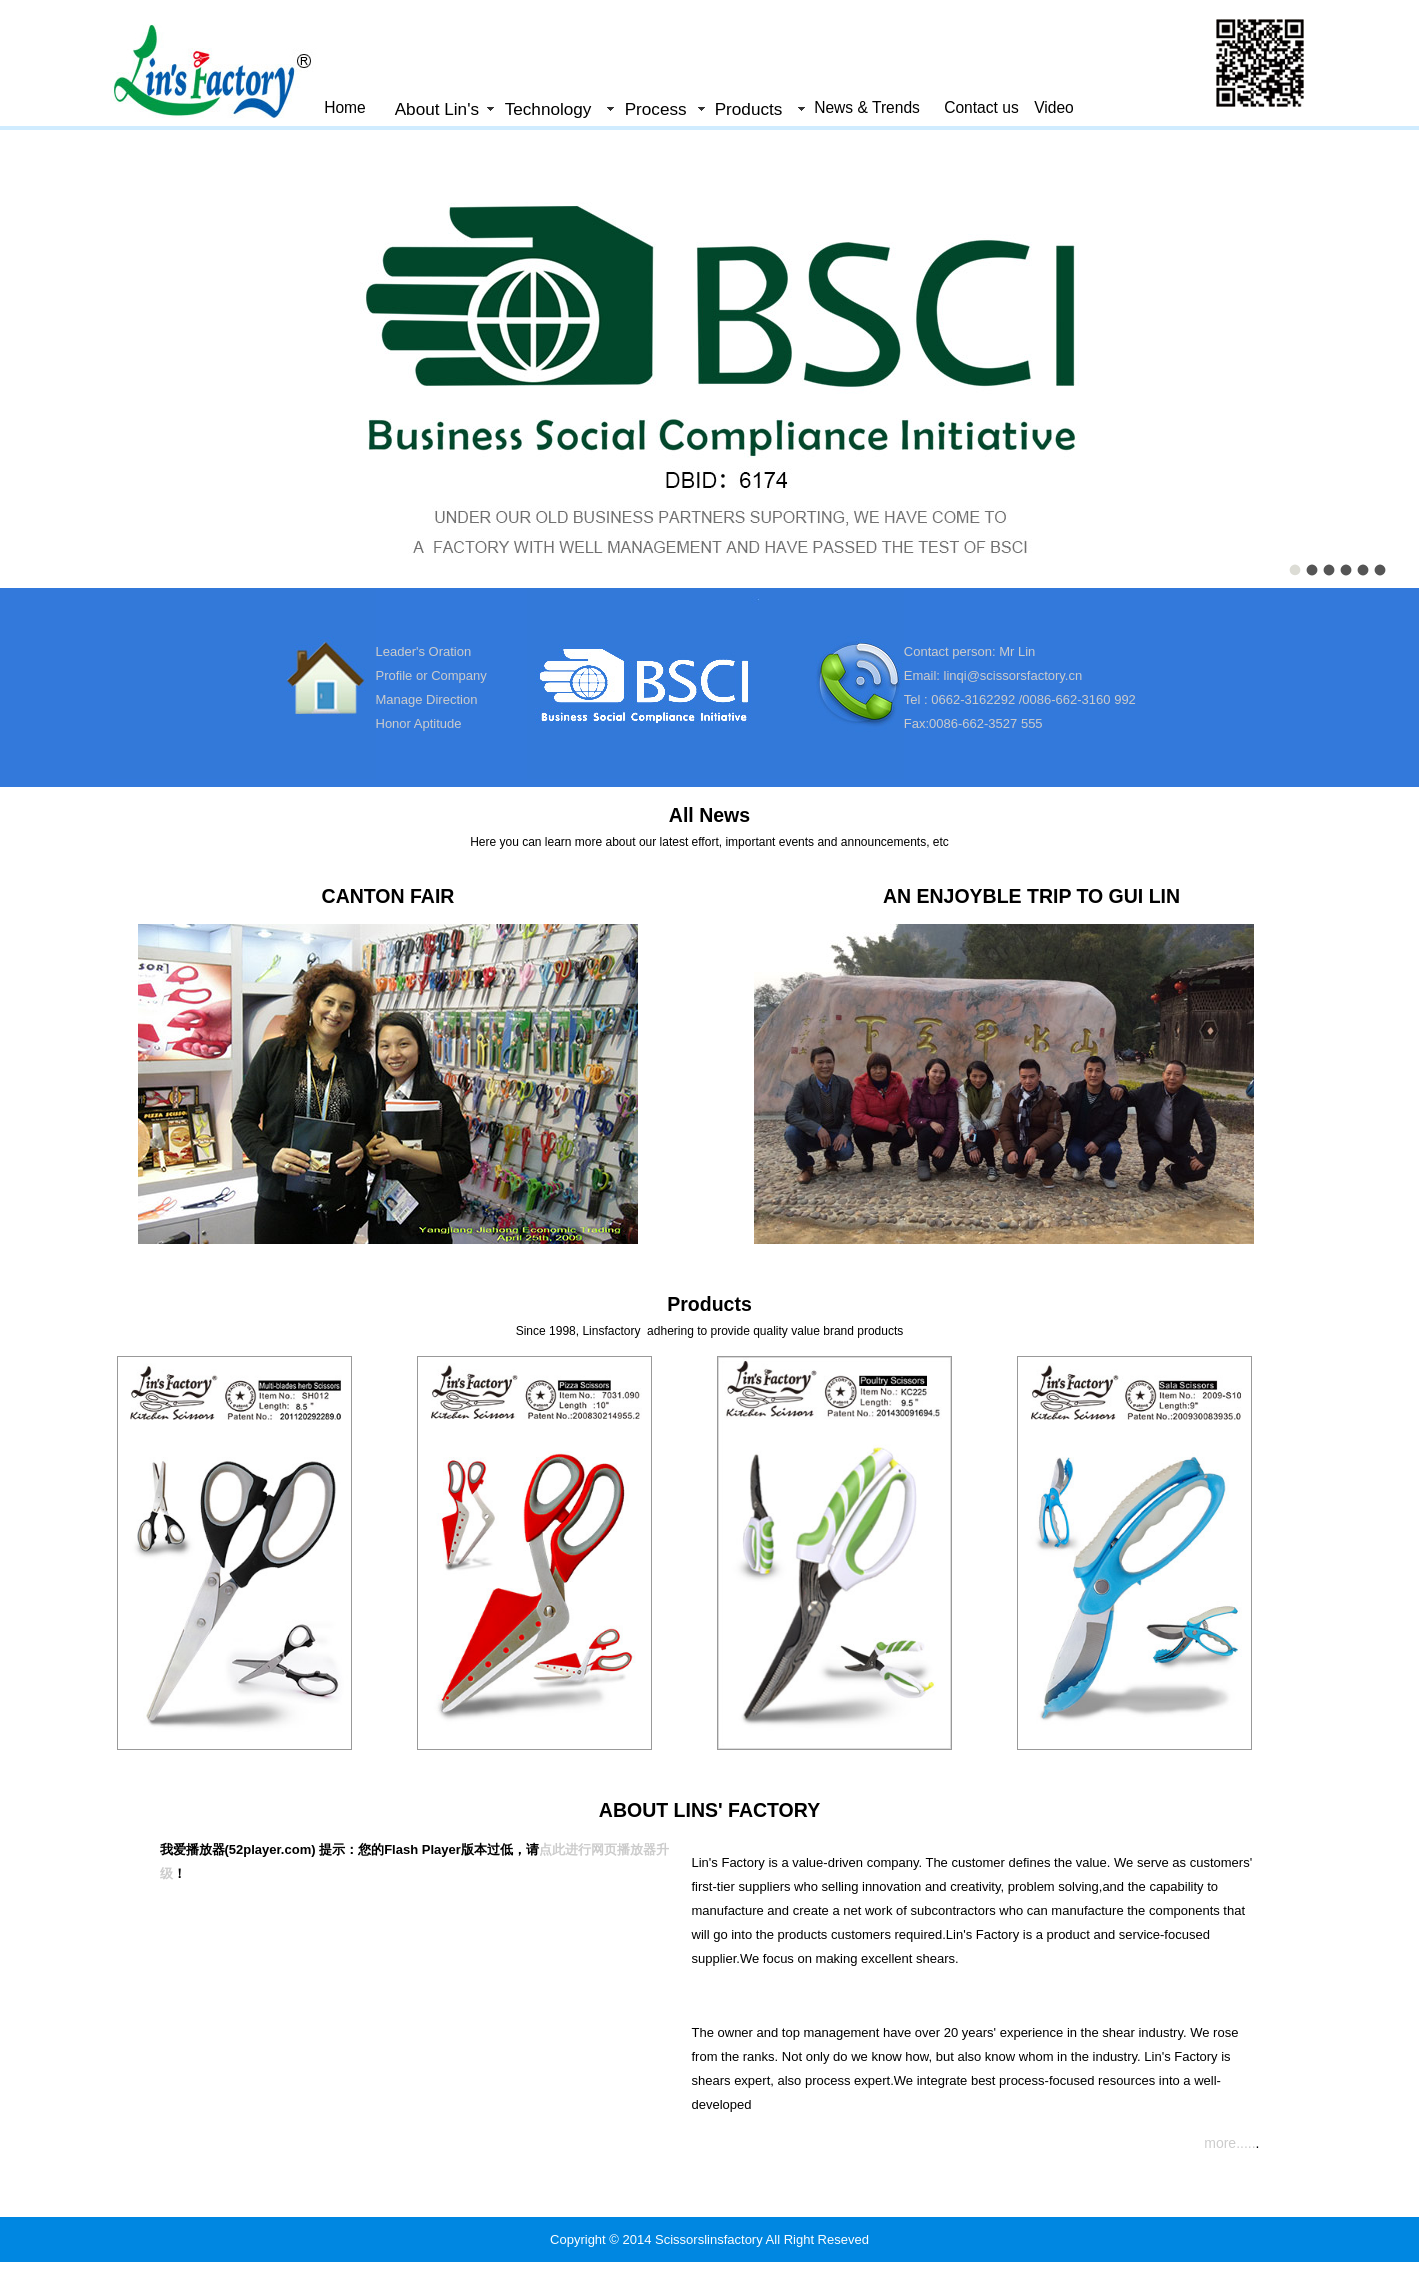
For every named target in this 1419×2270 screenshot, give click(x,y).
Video (1054, 107)
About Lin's (437, 109)
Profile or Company (431, 675)
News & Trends (867, 107)
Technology (548, 109)
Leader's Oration (424, 651)
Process (656, 109)
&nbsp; (709, 355)
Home (345, 107)
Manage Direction (427, 699)
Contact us (981, 107)
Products (749, 109)
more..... (1229, 2143)
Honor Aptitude (419, 723)
